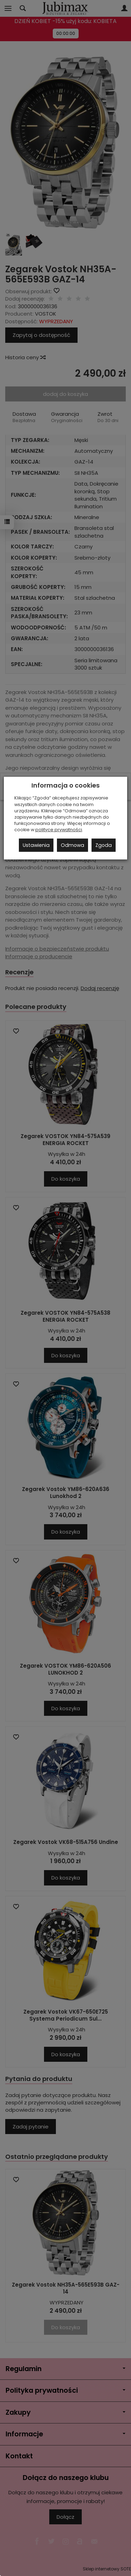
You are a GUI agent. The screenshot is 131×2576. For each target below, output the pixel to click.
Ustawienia (36, 845)
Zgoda (103, 845)
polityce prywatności (58, 830)
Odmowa (72, 845)
